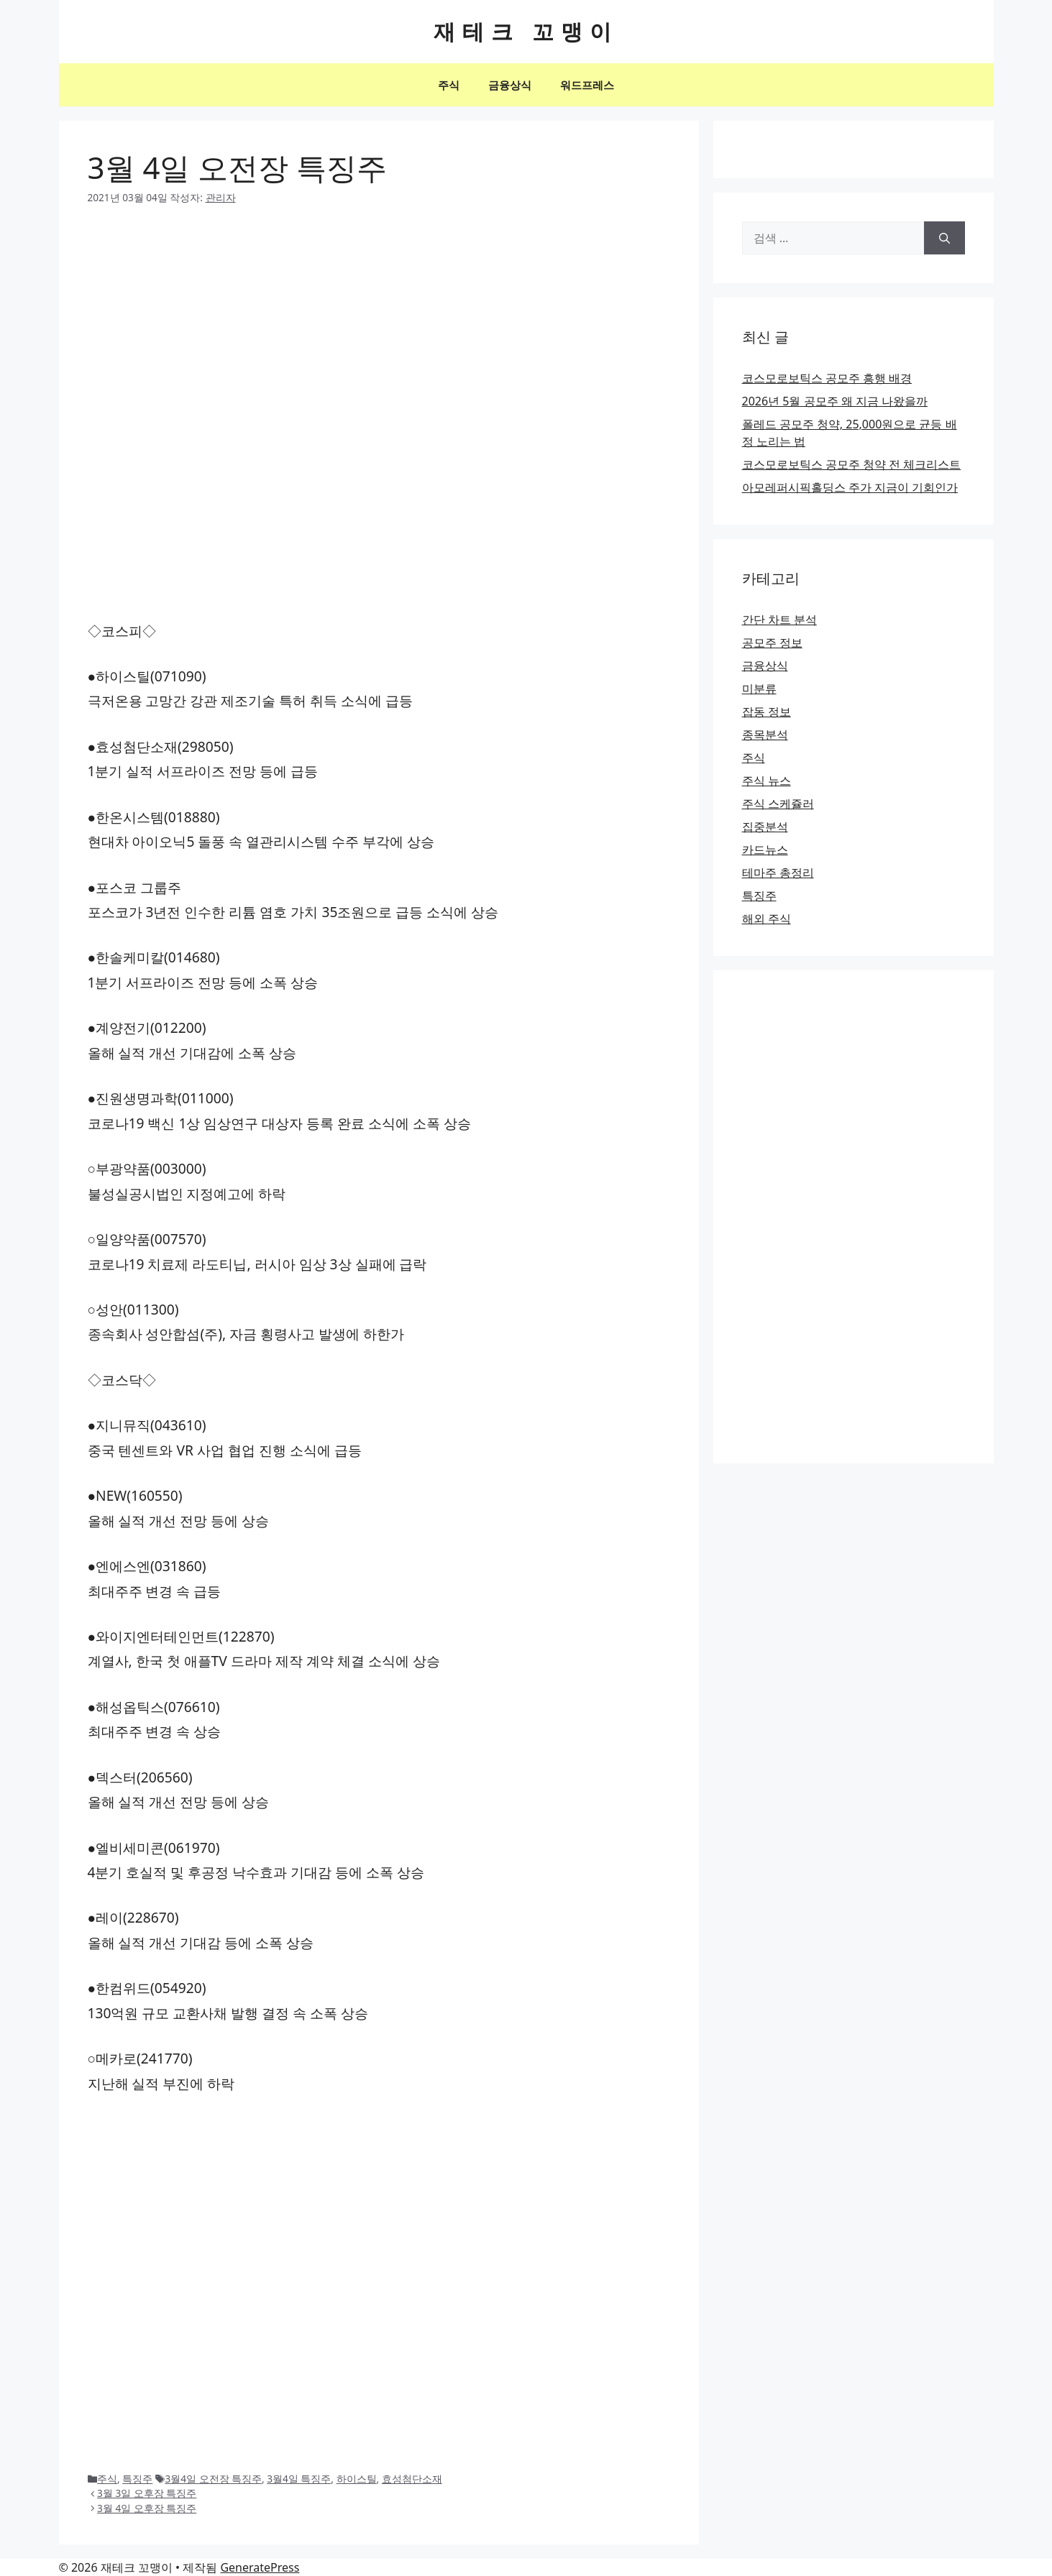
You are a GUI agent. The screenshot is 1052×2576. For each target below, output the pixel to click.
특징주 (137, 2478)
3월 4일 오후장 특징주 (146, 2508)
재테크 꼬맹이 (526, 31)
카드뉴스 (765, 849)
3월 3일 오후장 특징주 (146, 2493)
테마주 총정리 (778, 872)
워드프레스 (587, 85)
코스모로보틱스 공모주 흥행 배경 (827, 378)
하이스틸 (357, 2478)
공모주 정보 (772, 642)
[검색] (944, 237)
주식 (448, 85)
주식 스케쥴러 (778, 803)
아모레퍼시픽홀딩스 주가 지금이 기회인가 (850, 487)
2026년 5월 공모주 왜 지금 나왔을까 (835, 401)
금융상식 (509, 85)
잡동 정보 (766, 711)
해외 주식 (766, 918)
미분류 (759, 688)
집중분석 (765, 826)
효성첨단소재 (412, 2478)
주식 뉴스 (766, 780)
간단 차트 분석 (779, 619)
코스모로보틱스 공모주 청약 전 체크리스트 (851, 464)
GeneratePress (259, 2567)
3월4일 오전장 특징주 (213, 2478)
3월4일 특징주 (299, 2478)
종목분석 (765, 734)
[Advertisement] (379, 329)
